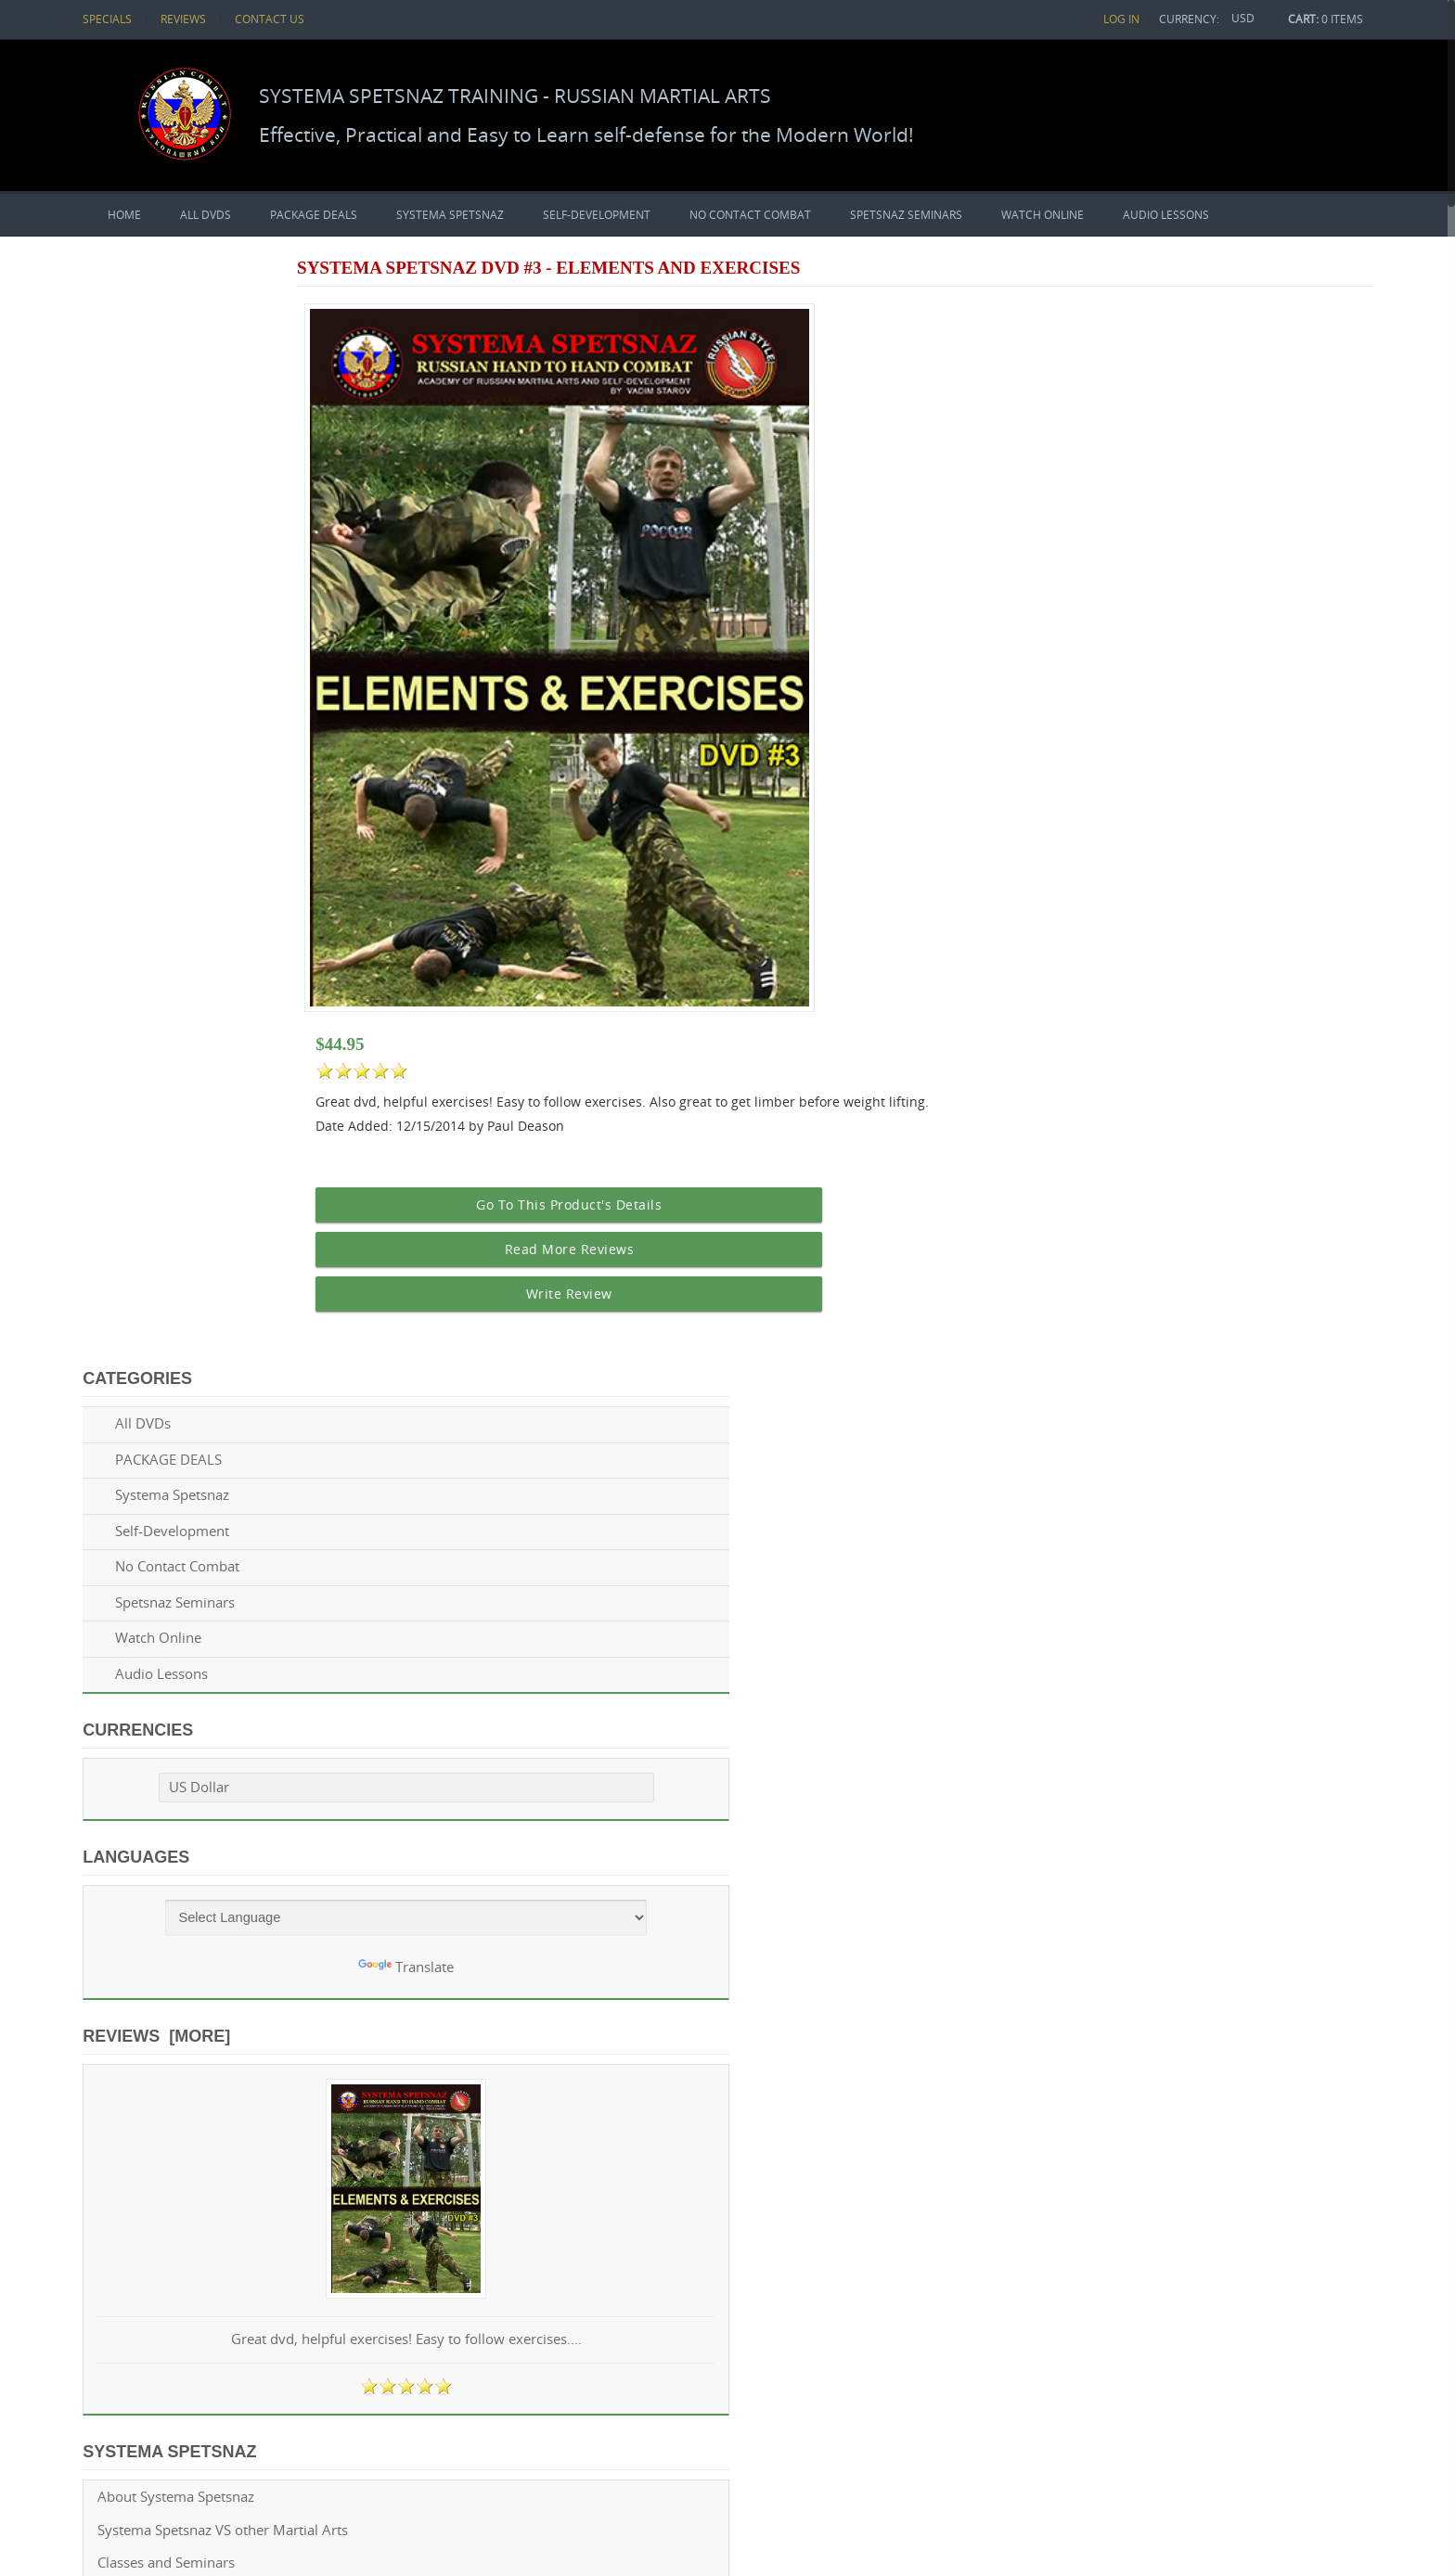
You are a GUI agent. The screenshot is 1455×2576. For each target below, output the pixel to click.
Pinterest (406, 1819)
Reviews (182, 19)
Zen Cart (367, 2219)
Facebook (231, 1819)
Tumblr (450, 1819)
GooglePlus (319, 1819)
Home (124, 214)
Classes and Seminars (171, 1467)
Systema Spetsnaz (450, 214)
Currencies (143, 618)
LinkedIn (362, 1819)
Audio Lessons (1166, 214)
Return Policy (145, 1631)
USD (1243, 18)
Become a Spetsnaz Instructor (197, 1499)
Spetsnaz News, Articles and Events (215, 1598)
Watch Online (1042, 214)
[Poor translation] (67, 2317)
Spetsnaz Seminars (906, 214)
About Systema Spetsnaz (181, 1401)
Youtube (188, 1819)
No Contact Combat (750, 214)
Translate (240, 855)
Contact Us (263, 19)
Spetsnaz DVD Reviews (175, 1565)
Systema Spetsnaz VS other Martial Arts (228, 1434)
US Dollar (170, 675)
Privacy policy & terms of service (207, 1697)
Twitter (275, 1819)
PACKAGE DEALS (313, 214)
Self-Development (596, 214)
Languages (141, 744)
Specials (110, 19)
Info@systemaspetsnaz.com (975, 1816)
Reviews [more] (162, 923)
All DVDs (205, 214)
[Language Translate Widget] (241, 805)
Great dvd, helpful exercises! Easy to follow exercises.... (240, 1236)
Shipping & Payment (168, 1663)
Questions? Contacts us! (178, 1729)
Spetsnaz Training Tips (174, 1533)
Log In (1130, 19)
